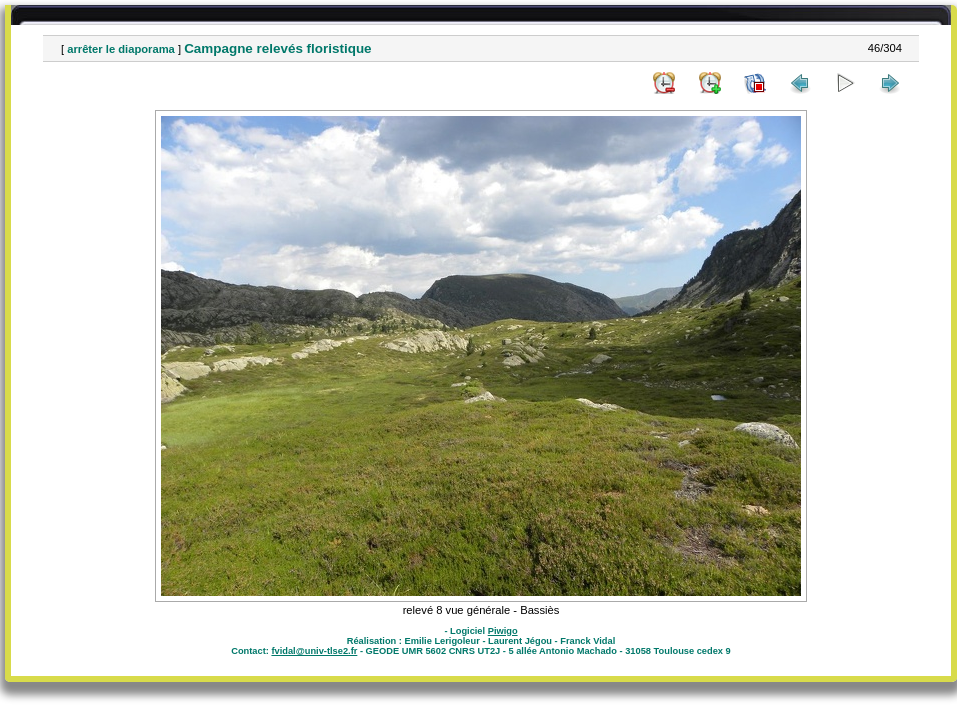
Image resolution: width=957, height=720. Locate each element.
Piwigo (503, 631)
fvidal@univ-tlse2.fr (314, 651)
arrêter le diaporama (121, 49)
